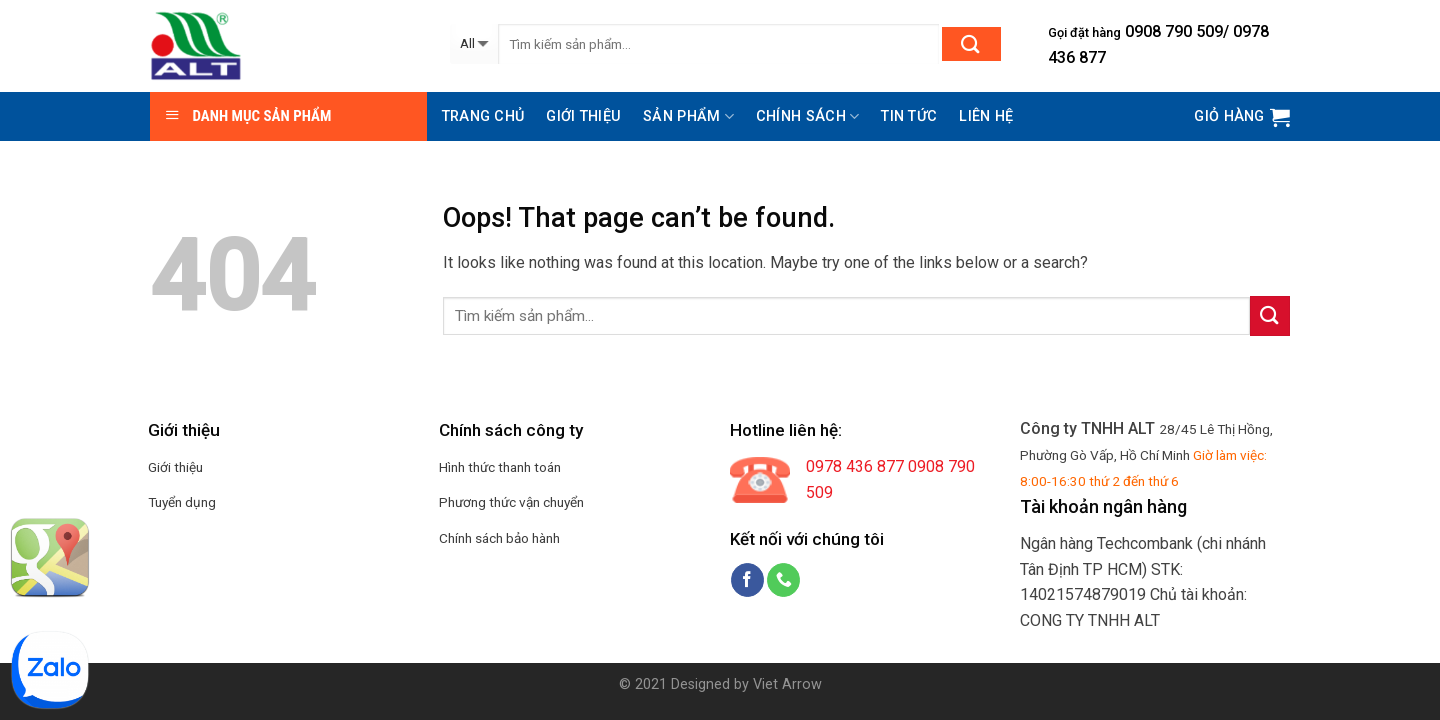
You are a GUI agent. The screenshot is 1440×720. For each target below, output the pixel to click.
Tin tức (909, 116)
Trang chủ (483, 116)
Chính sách (807, 116)
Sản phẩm (688, 116)
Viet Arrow (787, 684)
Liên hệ (986, 116)
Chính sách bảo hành (499, 538)
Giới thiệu (583, 116)
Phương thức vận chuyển (511, 502)
